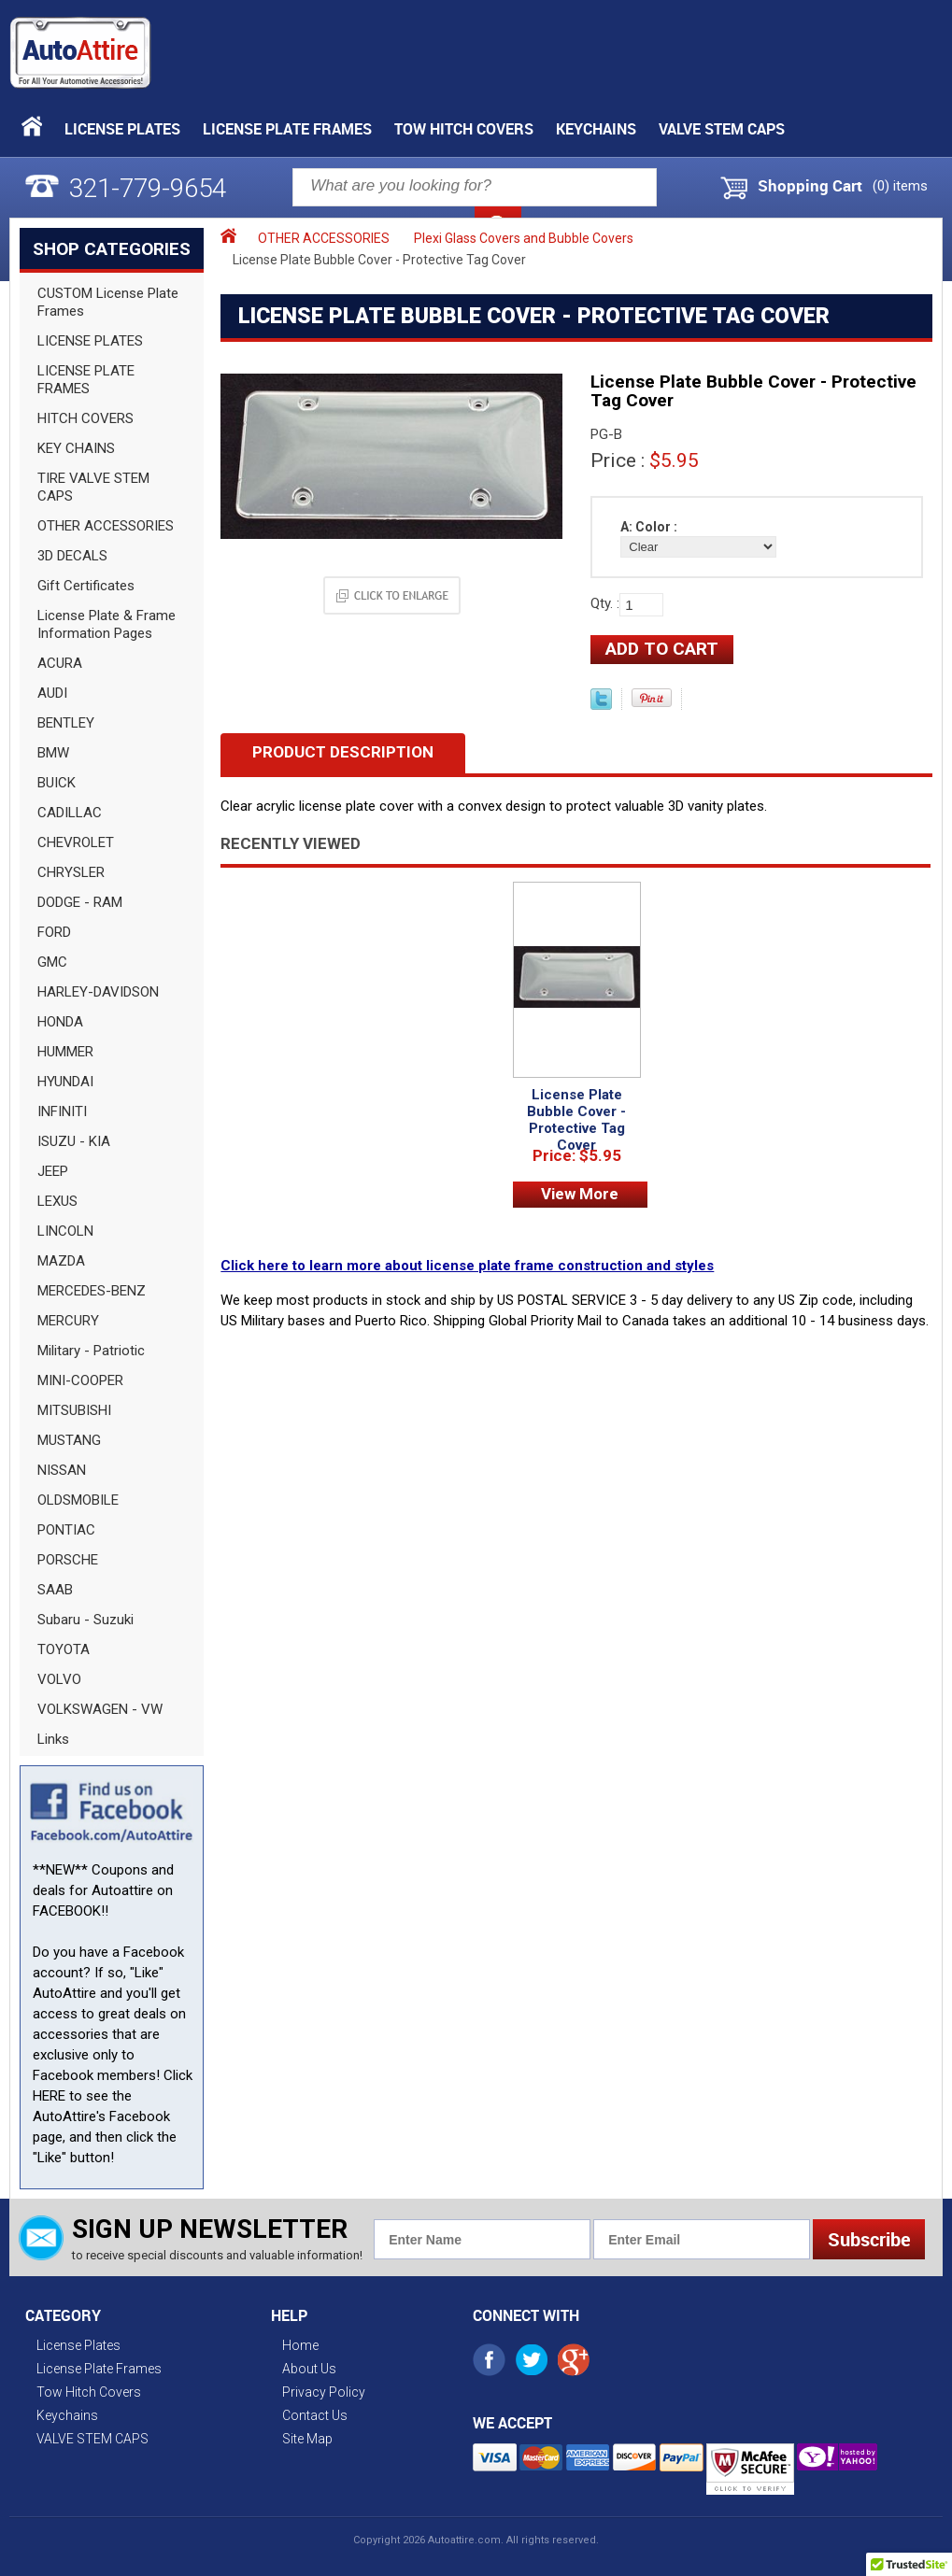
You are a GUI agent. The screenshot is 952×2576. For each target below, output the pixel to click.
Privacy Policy (323, 2392)
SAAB (55, 1589)
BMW (53, 752)
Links (53, 1739)
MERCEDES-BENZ (91, 1290)
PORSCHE (67, 1559)
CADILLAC (69, 812)
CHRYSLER (71, 872)
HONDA (60, 1021)
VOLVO (59, 1679)
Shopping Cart (810, 186)
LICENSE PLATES (90, 341)
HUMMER (65, 1051)
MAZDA (61, 1261)
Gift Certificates (86, 585)
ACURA (59, 663)
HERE (49, 2096)
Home (300, 2345)
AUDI (52, 693)
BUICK (56, 782)
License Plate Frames (287, 129)
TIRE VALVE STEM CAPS (93, 487)
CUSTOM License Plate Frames (107, 302)
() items (900, 185)
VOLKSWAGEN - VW (100, 1709)
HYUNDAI (65, 1081)
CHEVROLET (75, 842)
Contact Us (315, 2415)
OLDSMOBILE (78, 1500)
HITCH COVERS (85, 418)
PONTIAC (66, 1530)
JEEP (52, 1171)
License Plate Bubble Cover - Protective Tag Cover (576, 1120)
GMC (52, 962)
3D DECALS (72, 555)
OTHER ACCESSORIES (105, 525)
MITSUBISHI (74, 1410)
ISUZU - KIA (73, 1141)
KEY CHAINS (76, 448)
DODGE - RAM (79, 902)
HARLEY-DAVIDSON (98, 992)
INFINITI (62, 1111)
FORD (54, 932)
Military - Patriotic (91, 1350)
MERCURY (68, 1320)
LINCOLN (65, 1231)
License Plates (122, 129)
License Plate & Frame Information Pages (106, 624)
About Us (309, 2368)
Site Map (307, 2438)
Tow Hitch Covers (463, 129)
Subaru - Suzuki (85, 1619)
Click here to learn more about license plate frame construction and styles (467, 1265)
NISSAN (61, 1470)
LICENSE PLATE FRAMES (86, 379)
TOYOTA (63, 1649)
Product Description (342, 752)
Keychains (596, 129)
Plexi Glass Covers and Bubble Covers (523, 238)
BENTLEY (65, 723)
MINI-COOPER (80, 1380)
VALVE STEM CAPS (722, 129)
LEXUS (57, 1201)
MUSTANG (69, 1440)
